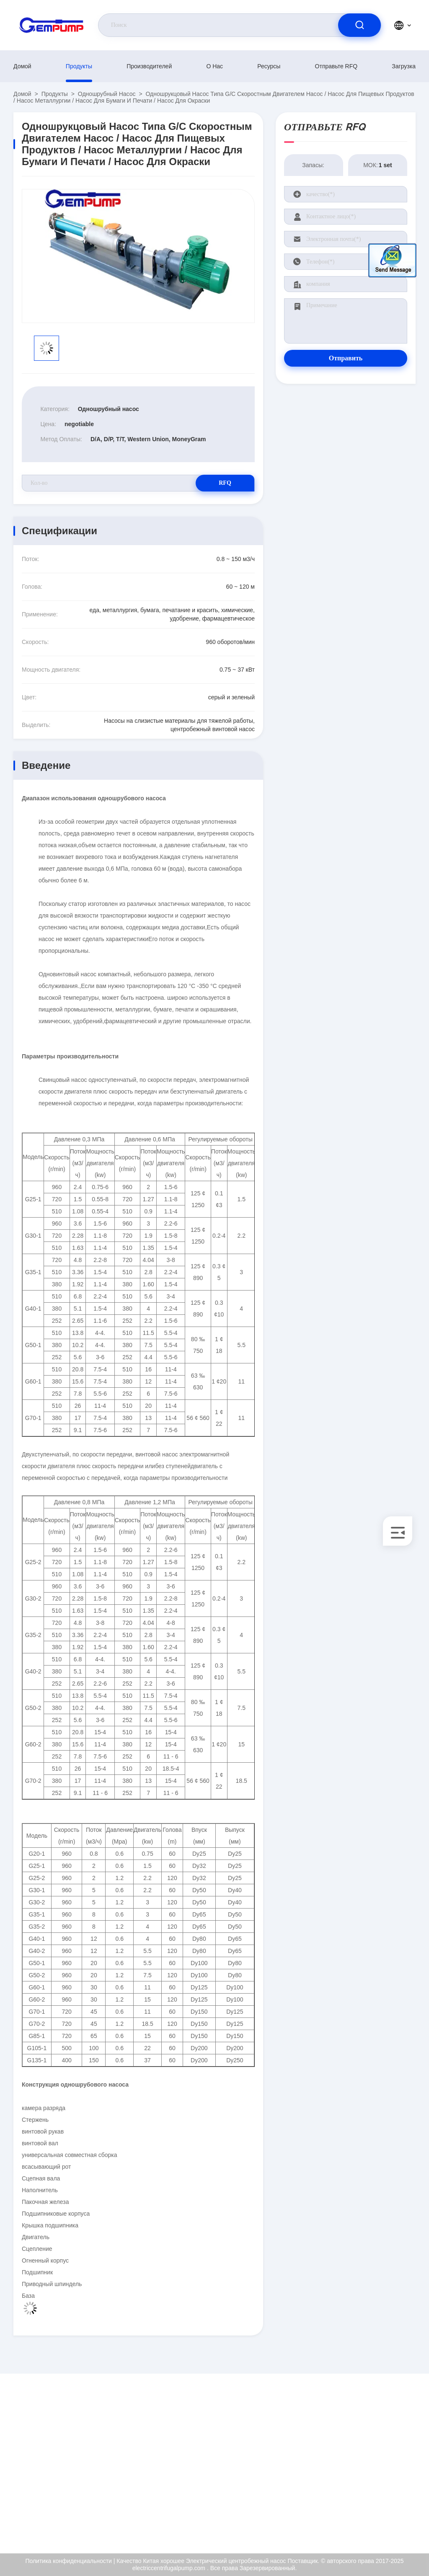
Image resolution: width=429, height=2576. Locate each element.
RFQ (225, 483)
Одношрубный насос (107, 94)
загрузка (404, 66)
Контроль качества (372, 2472)
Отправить (346, 358)
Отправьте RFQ (336, 66)
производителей (149, 66)
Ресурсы (268, 66)
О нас (214, 66)
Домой (22, 66)
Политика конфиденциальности (376, 2494)
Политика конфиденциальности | (70, 2561)
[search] (359, 25)
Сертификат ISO (369, 2454)
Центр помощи (367, 2515)
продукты (79, 66)
